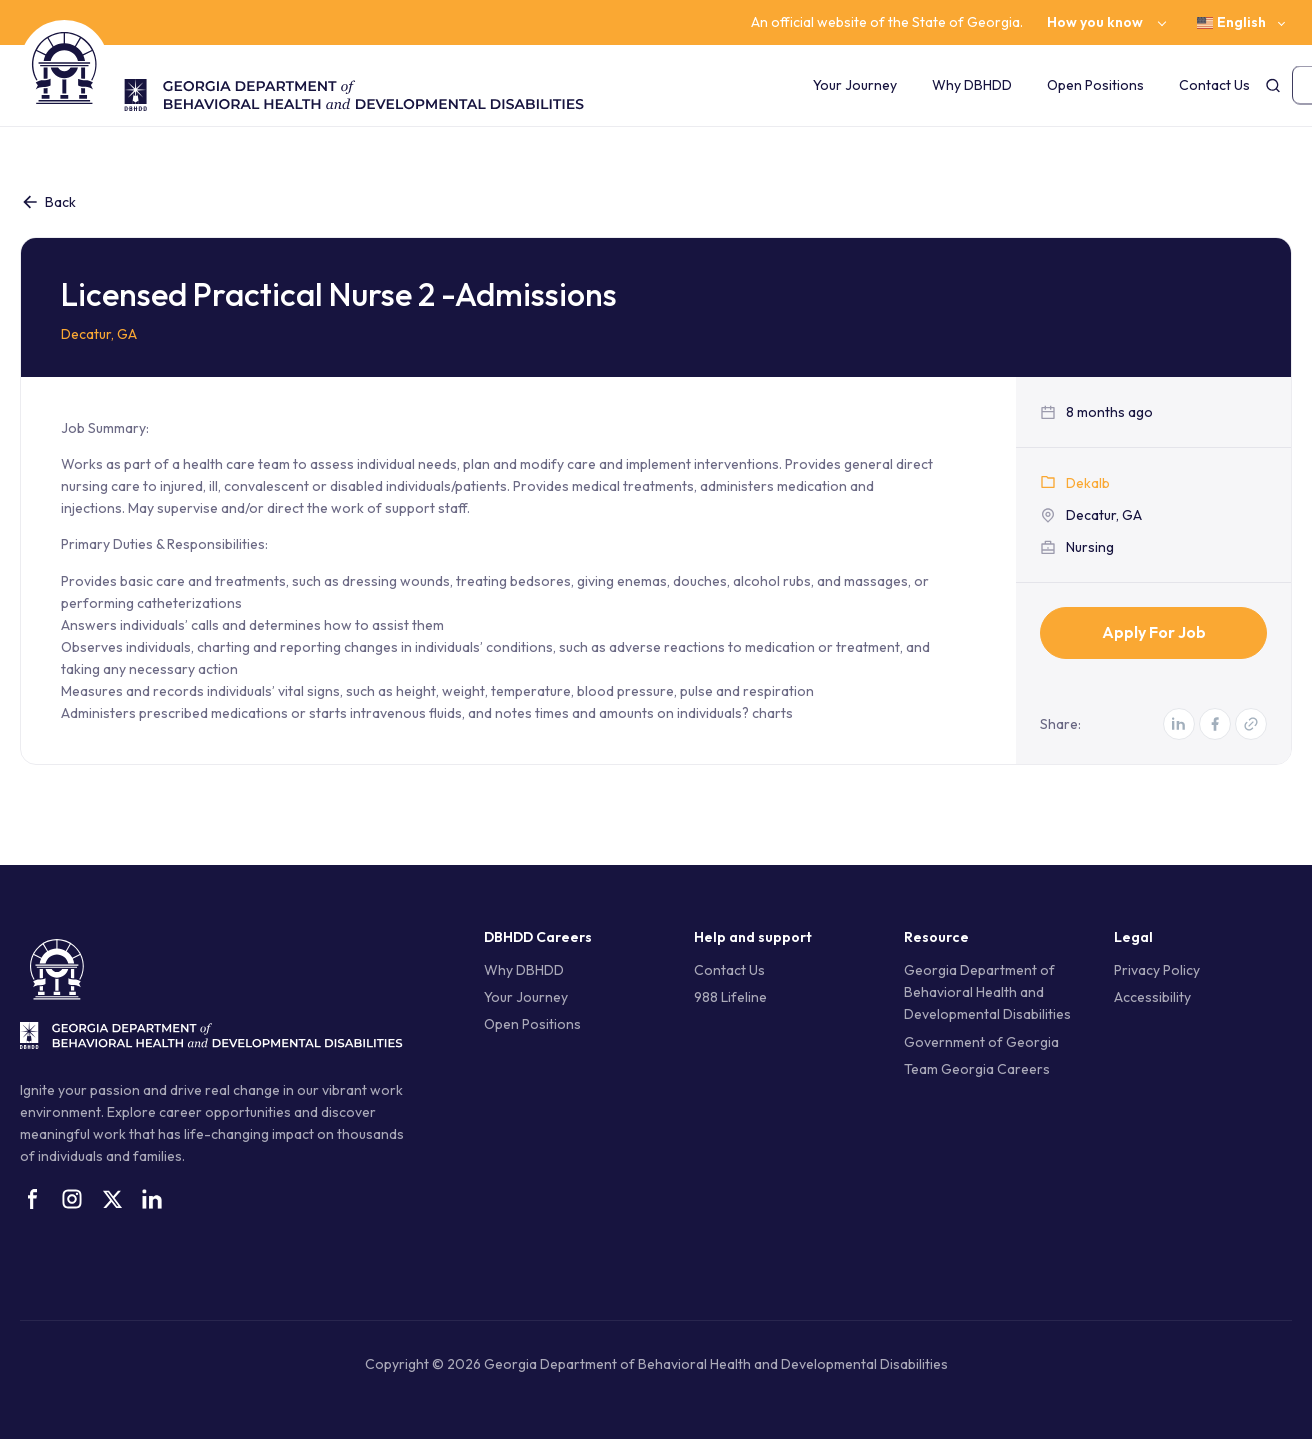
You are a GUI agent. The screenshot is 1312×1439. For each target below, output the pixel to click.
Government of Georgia (981, 1042)
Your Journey (855, 85)
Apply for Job (1154, 632)
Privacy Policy (1157, 970)
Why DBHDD (972, 85)
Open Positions (1095, 85)
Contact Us (1214, 85)
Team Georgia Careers (977, 1069)
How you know (1095, 22)
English (1231, 22)
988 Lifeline (730, 997)
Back (48, 202)
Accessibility (1152, 997)
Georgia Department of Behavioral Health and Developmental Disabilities (987, 992)
